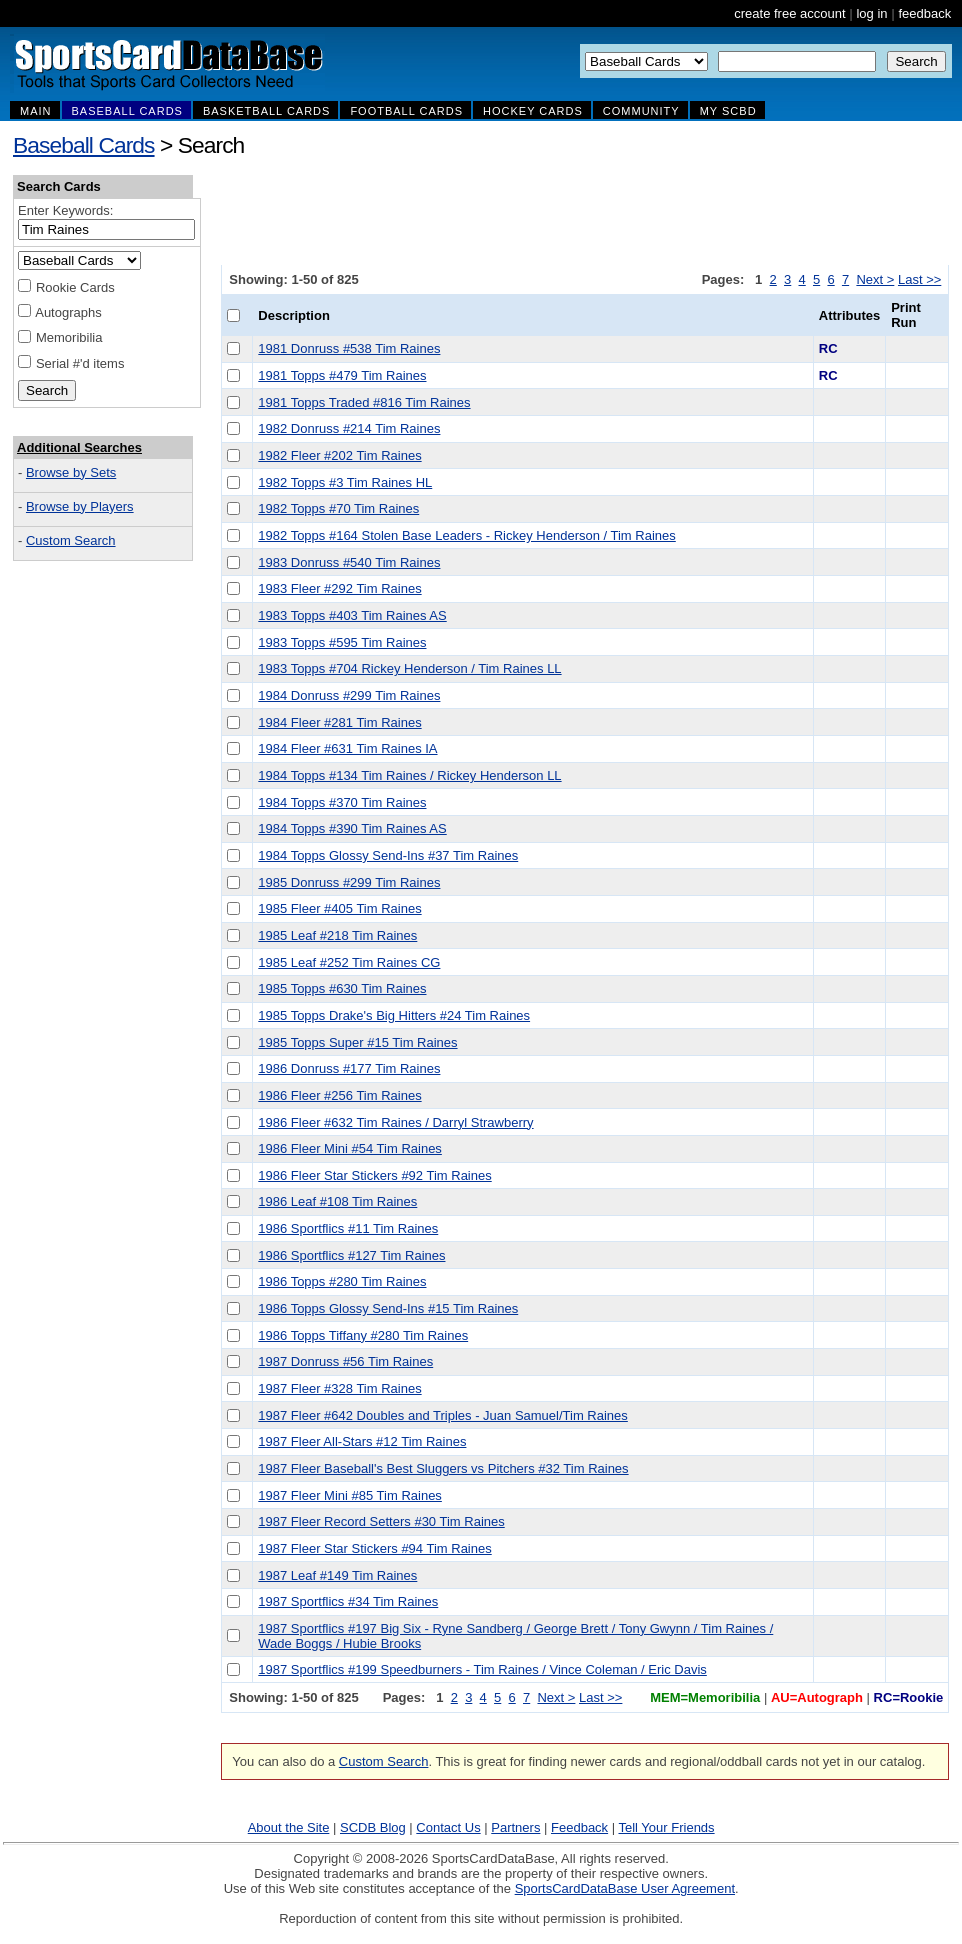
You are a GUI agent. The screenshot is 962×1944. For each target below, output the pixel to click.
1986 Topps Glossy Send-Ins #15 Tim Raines (388, 1308)
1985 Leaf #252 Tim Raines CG (349, 962)
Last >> (919, 279)
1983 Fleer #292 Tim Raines (339, 588)
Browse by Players (80, 506)
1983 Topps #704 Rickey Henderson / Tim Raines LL (409, 668)
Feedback (579, 1827)
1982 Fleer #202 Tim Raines (339, 455)
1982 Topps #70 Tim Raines (338, 508)
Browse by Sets (71, 472)
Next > (875, 279)
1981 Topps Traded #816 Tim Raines (364, 402)
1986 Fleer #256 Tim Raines (339, 1095)
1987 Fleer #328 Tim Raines (339, 1388)
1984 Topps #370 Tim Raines (342, 802)
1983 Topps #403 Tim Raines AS (352, 615)
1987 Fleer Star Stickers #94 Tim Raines (374, 1548)
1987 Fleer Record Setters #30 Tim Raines (381, 1521)
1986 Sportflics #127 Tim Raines (351, 1255)
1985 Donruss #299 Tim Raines (349, 882)
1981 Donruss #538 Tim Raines (349, 348)
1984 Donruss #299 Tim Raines (349, 695)
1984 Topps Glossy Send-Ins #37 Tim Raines (388, 855)
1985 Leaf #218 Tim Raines (337, 935)
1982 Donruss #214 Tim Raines (349, 428)
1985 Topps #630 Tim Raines (342, 988)
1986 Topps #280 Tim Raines (342, 1281)
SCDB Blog (373, 1827)
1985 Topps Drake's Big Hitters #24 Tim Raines (394, 1015)
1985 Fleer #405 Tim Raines (339, 908)
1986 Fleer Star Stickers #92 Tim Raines (374, 1175)
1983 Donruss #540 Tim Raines (349, 562)
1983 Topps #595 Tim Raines (342, 642)
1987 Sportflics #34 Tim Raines (348, 1601)
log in (871, 13)
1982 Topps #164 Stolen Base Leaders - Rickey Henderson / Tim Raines (466, 535)
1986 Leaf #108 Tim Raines (337, 1201)
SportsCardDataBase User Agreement (625, 1888)
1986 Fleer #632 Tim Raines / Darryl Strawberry (395, 1122)
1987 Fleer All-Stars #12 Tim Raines (362, 1441)
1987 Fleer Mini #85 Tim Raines (350, 1495)
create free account (789, 13)
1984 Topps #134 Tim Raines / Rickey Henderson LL (409, 775)
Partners (515, 1827)
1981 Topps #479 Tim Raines (342, 375)
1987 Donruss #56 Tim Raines (345, 1361)
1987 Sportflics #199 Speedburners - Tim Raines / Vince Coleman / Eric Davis (482, 1669)
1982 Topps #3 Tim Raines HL (345, 482)
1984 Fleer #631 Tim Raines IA (347, 748)
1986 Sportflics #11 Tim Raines (348, 1228)
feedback (924, 13)
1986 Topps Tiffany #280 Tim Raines (363, 1335)
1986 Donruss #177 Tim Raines (349, 1068)
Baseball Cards (84, 145)
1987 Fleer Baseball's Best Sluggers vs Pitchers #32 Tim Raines (443, 1468)
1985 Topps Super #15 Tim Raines (357, 1042)
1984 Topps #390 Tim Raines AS (352, 828)
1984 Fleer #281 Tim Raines (339, 722)
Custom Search (71, 540)
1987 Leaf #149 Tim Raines (337, 1575)
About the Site (289, 1827)
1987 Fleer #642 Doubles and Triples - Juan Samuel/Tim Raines (443, 1415)
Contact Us (448, 1827)
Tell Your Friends (666, 1827)
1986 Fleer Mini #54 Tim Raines (350, 1148)
